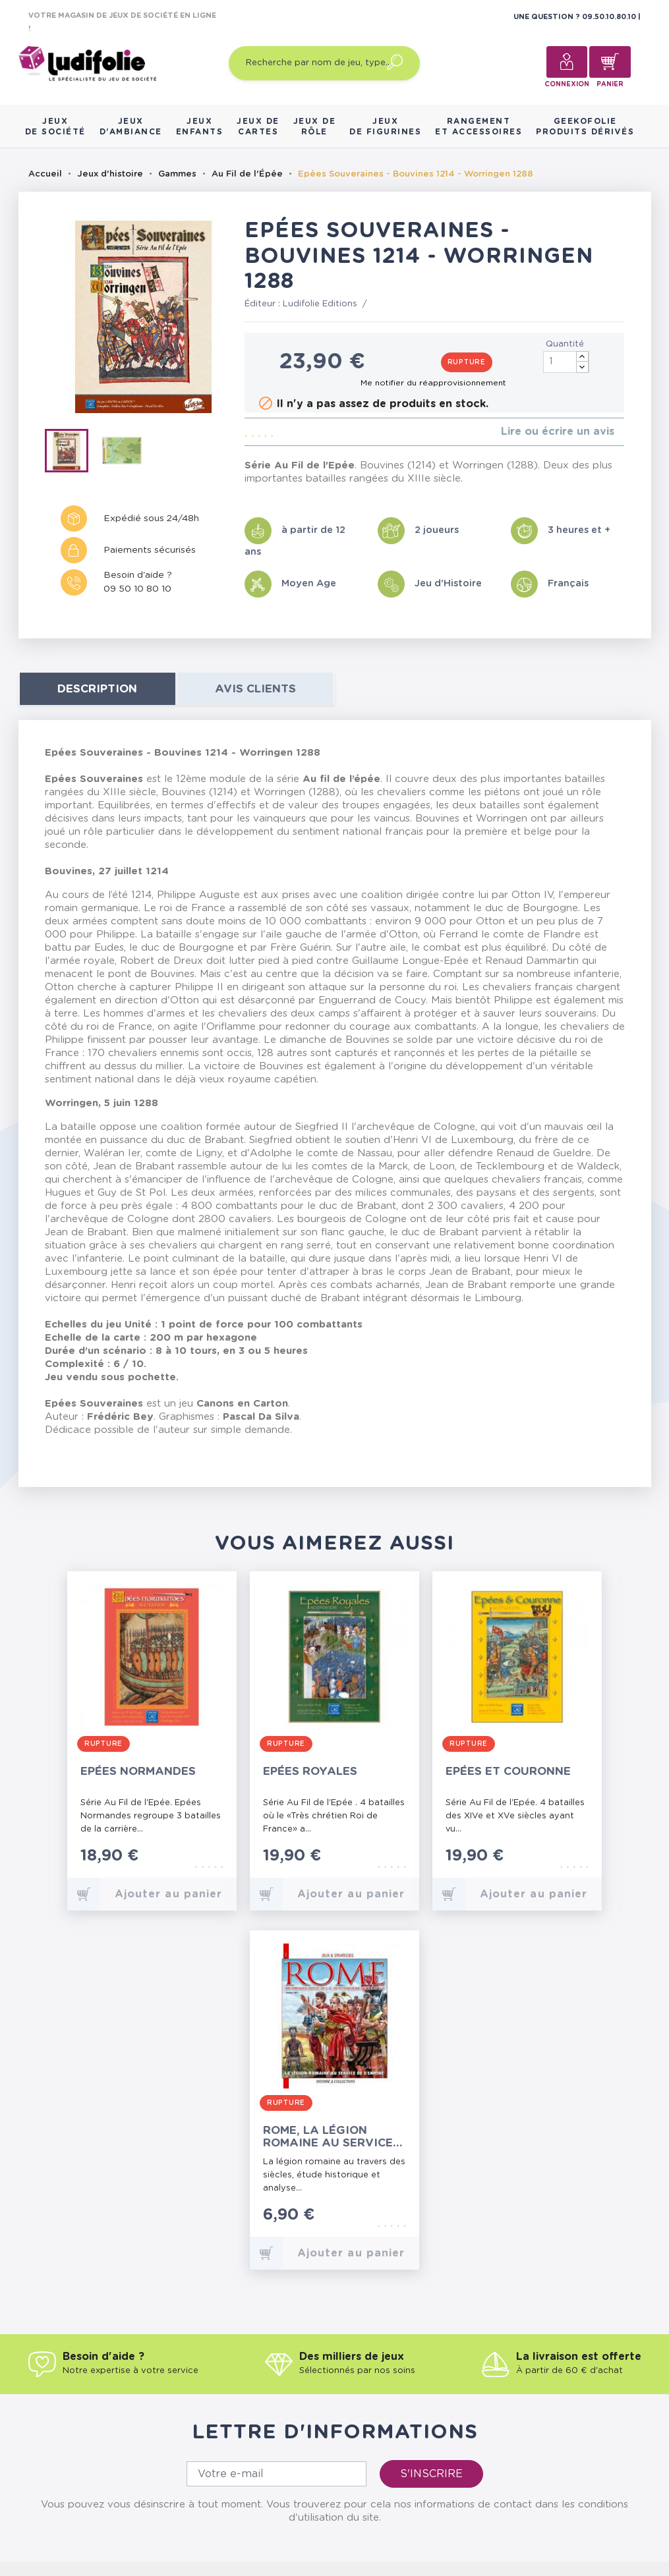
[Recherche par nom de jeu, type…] (324, 63)
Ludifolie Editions (320, 304)
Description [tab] (97, 688)
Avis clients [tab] (255, 688)
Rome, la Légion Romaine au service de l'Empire (328, 2137)
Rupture (467, 362)
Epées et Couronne (508, 1771)
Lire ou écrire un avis (557, 431)
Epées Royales (310, 1771)
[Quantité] (566, 362)
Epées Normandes (138, 1771)
